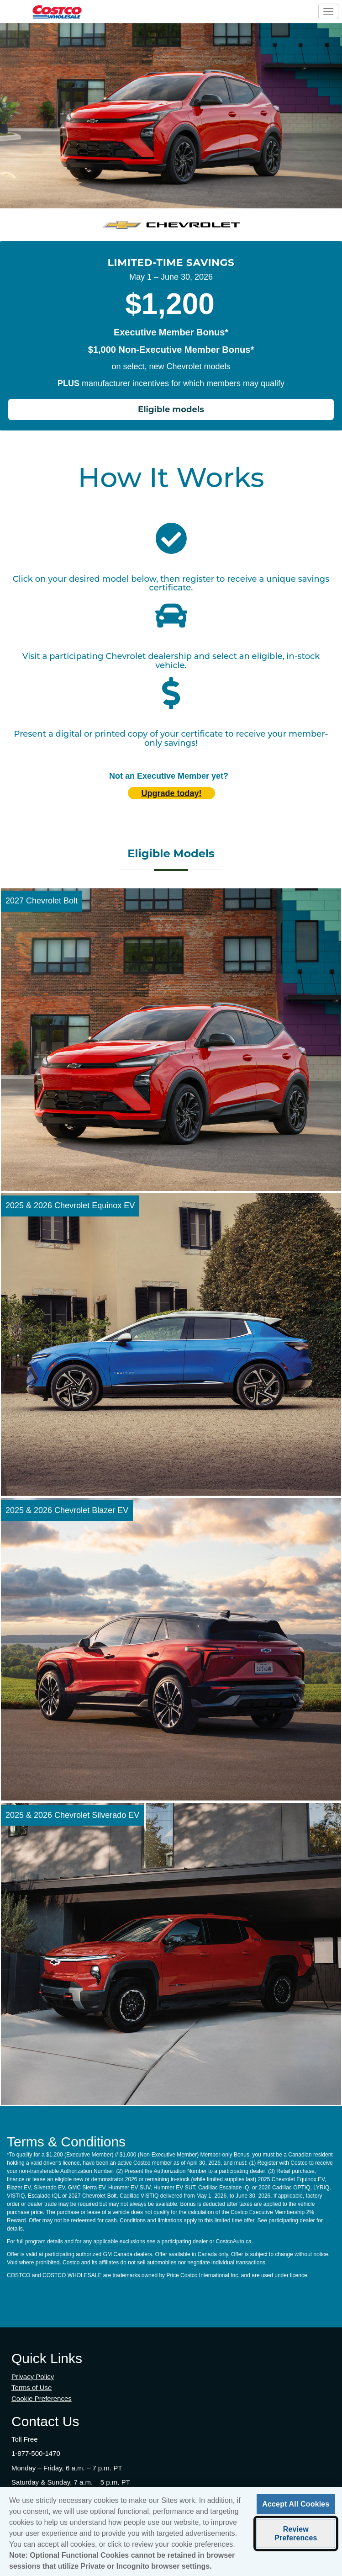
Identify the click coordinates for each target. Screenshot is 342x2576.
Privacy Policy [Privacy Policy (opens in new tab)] (32, 2376)
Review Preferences (295, 2536)
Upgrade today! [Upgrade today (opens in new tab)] (171, 793)
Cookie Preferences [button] (41, 2398)
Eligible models (171, 409)
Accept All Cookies (295, 2507)
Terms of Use (31, 2387)
